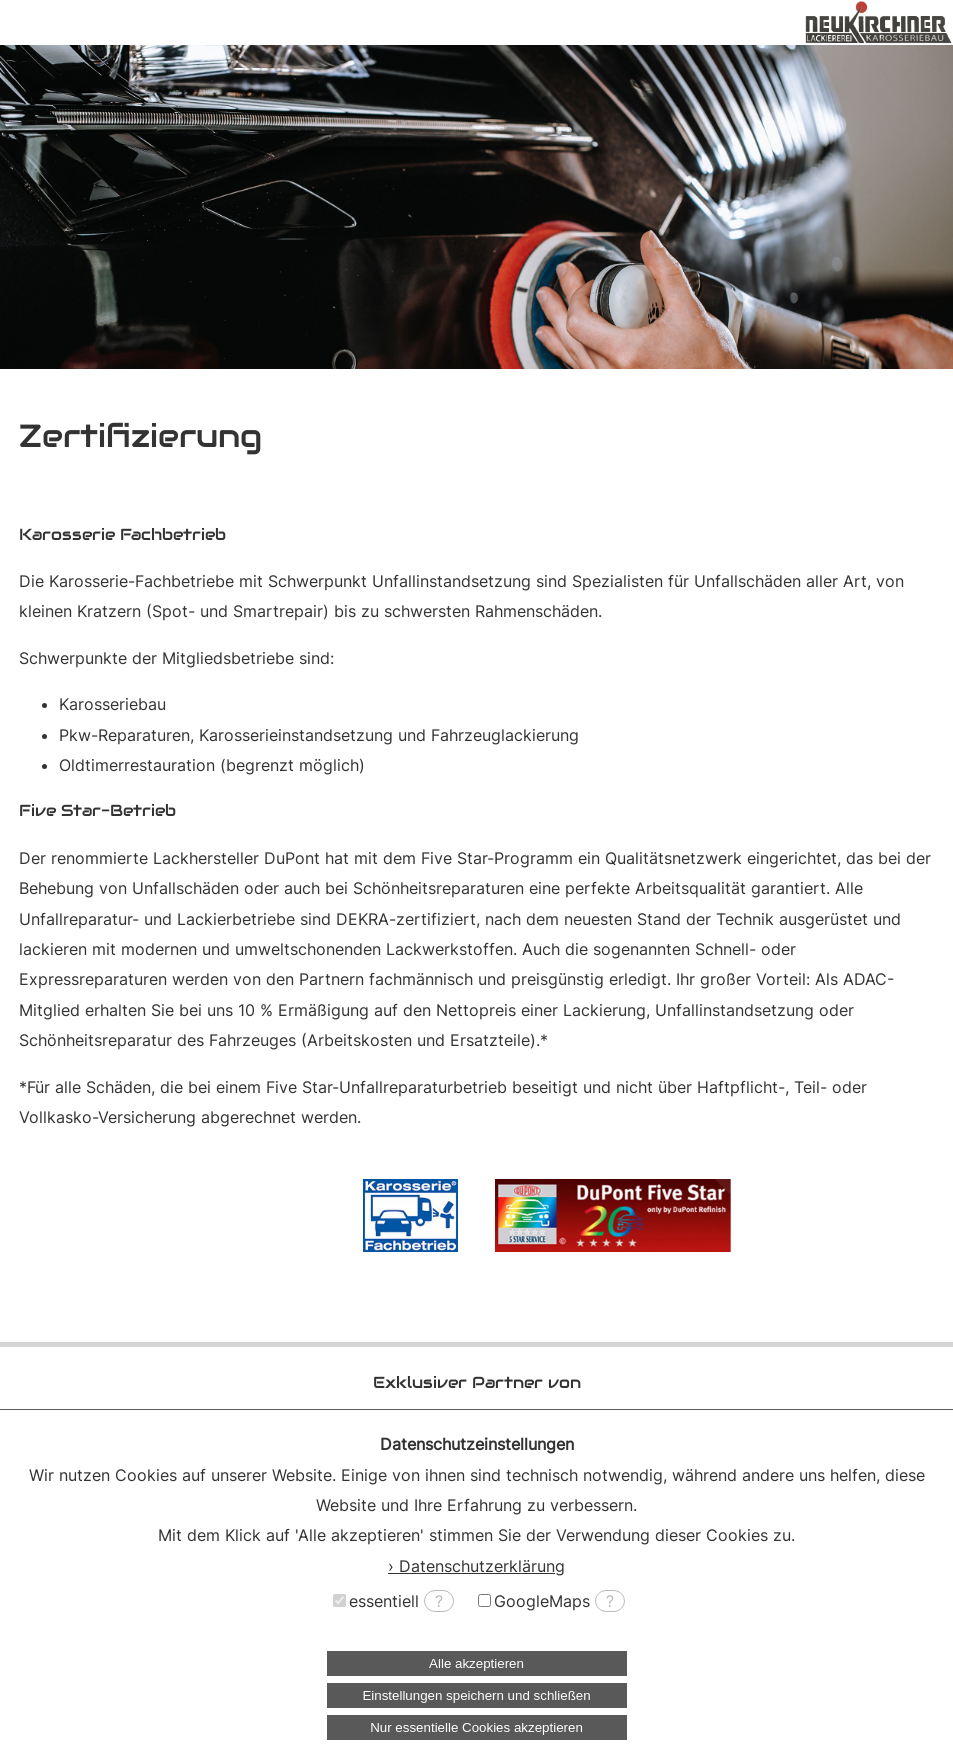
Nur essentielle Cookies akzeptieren (476, 1727)
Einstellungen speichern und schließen (476, 1695)
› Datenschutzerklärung (476, 1566)
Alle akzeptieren (476, 1663)
